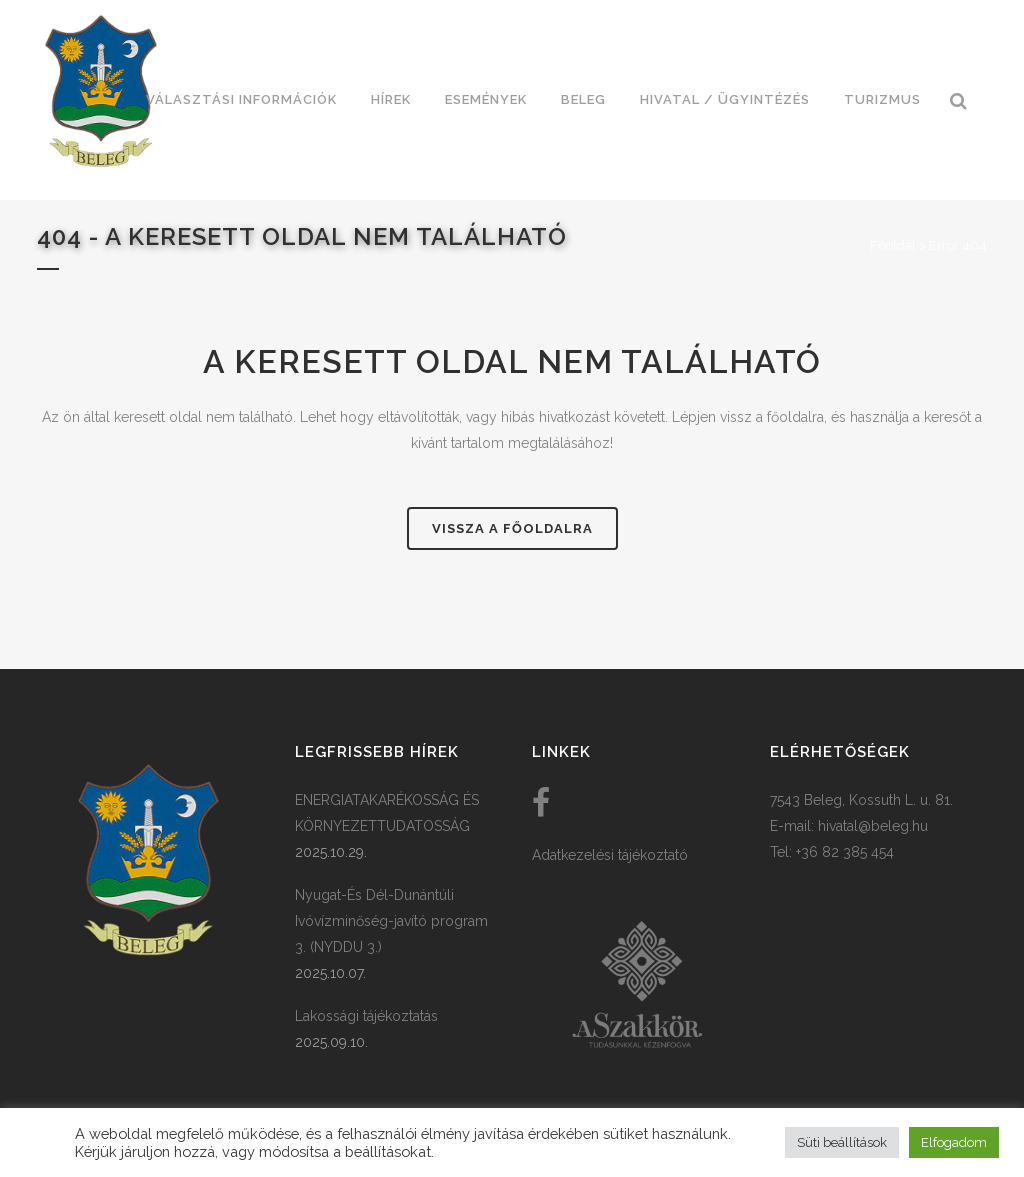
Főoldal (893, 245)
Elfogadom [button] (954, 1142)
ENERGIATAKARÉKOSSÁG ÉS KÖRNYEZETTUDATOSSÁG (387, 813)
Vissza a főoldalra (512, 528)
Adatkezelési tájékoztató (610, 855)
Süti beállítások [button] (842, 1142)
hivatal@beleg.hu (873, 826)
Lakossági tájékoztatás (366, 1016)
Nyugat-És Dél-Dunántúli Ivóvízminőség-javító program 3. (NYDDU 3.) (391, 921)
